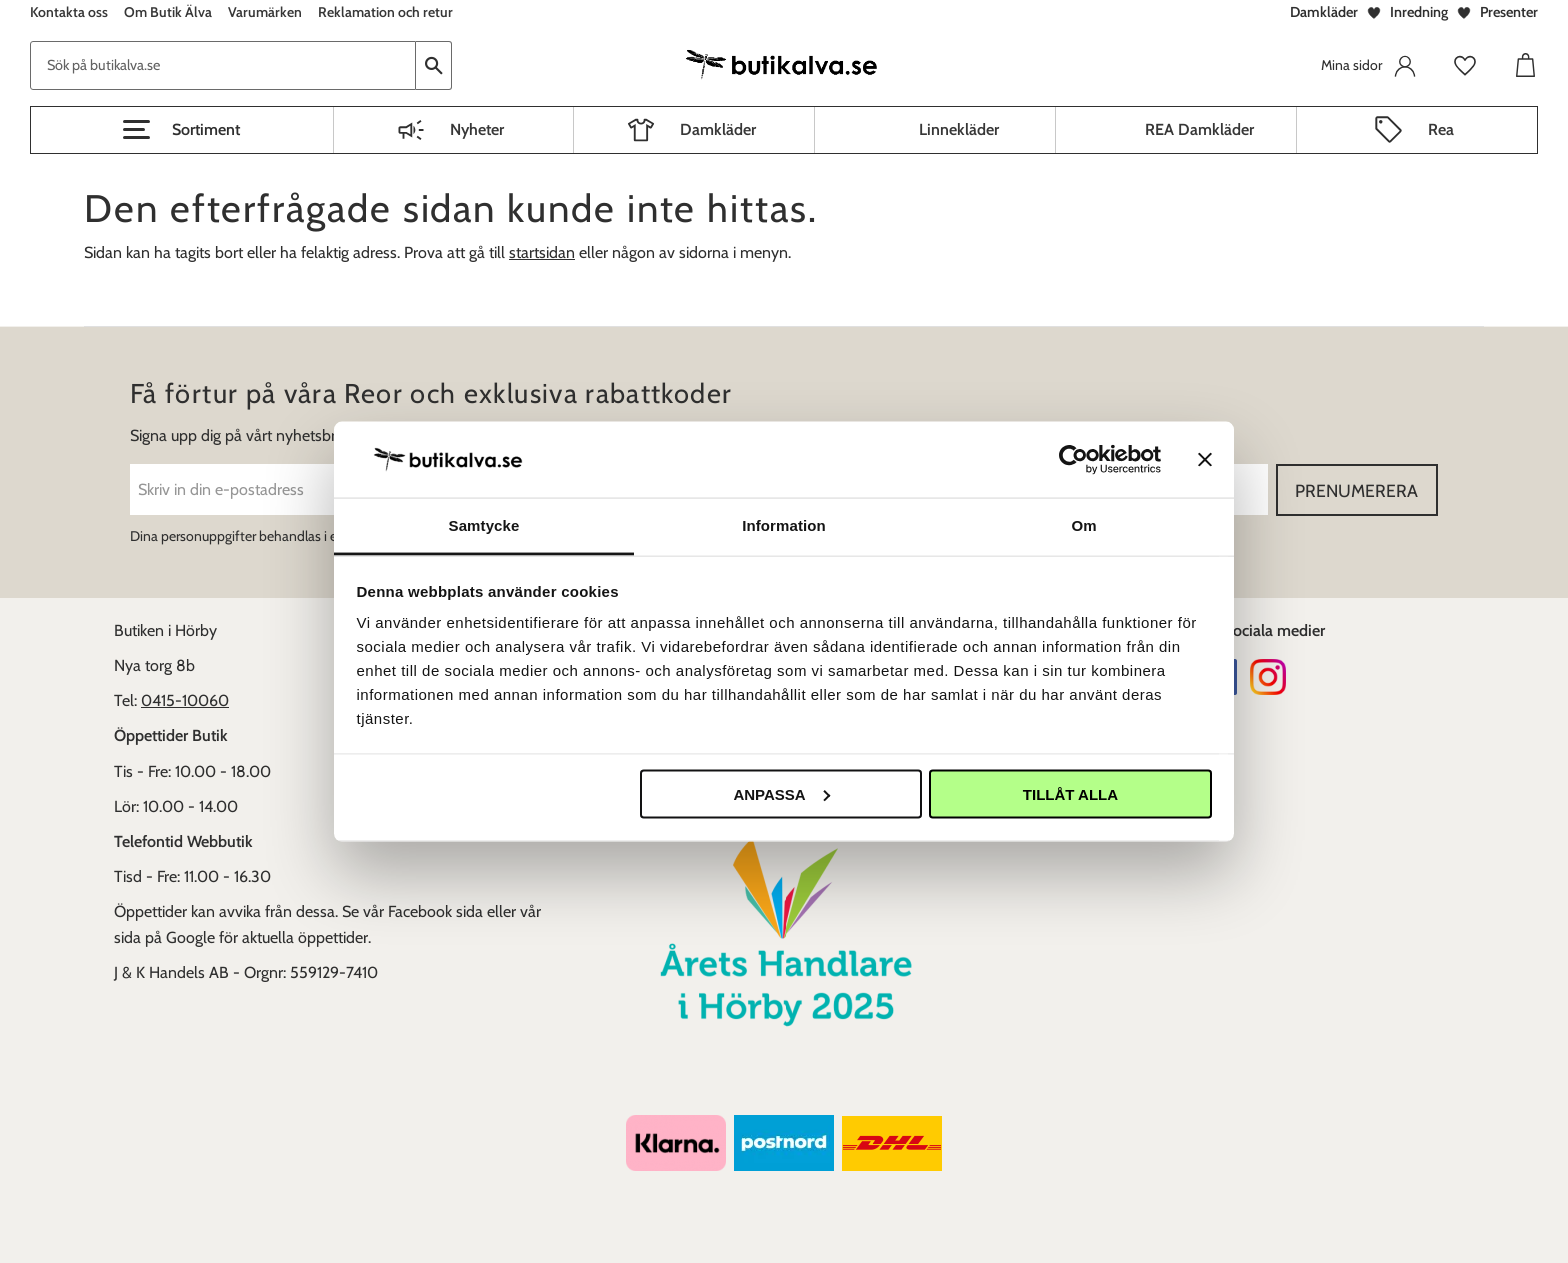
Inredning (1419, 12)
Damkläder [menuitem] (718, 129)
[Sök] (434, 65)
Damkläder (1324, 12)
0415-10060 (185, 700)
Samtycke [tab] (484, 525)
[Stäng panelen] (1205, 459)
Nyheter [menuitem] (477, 129)
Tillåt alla (1070, 793)
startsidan (542, 252)
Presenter (1509, 12)
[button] (182, 130)
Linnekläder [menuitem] (959, 129)
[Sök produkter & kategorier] (223, 65)
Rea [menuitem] (1441, 129)
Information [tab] (784, 525)
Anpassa (781, 793)
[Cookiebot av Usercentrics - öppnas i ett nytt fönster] (1073, 459)
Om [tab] (1083, 525)
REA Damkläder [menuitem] (1199, 129)
